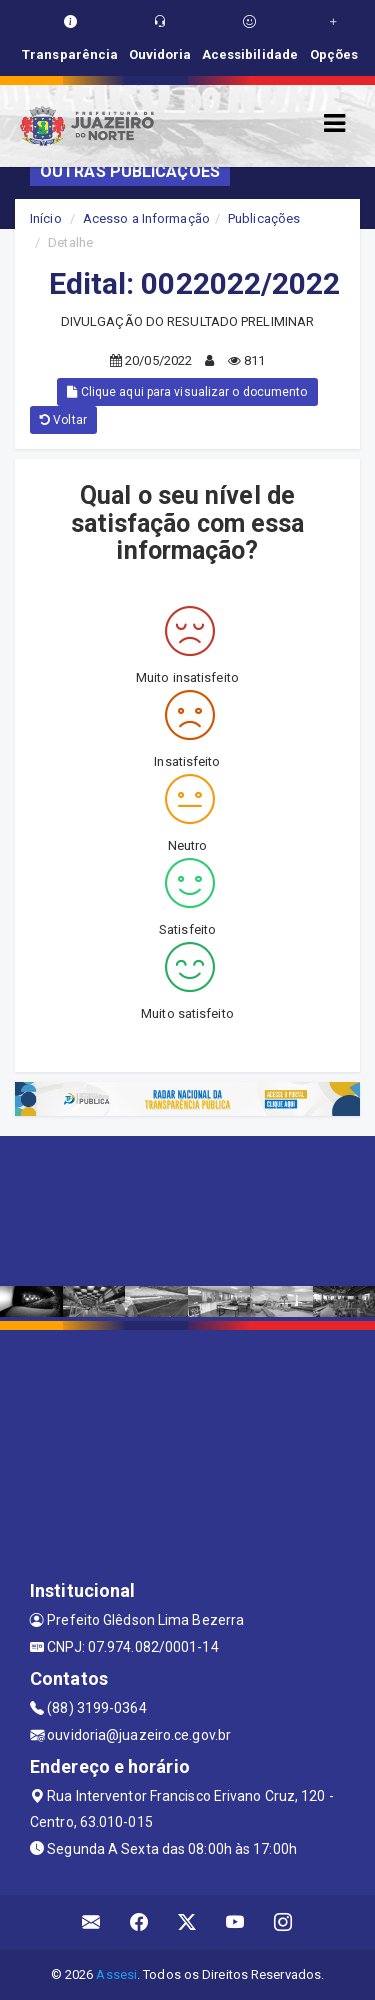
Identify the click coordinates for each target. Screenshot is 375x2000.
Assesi (116, 1974)
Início (46, 218)
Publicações (264, 218)
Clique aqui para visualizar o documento (187, 392)
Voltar (63, 420)
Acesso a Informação (146, 218)
